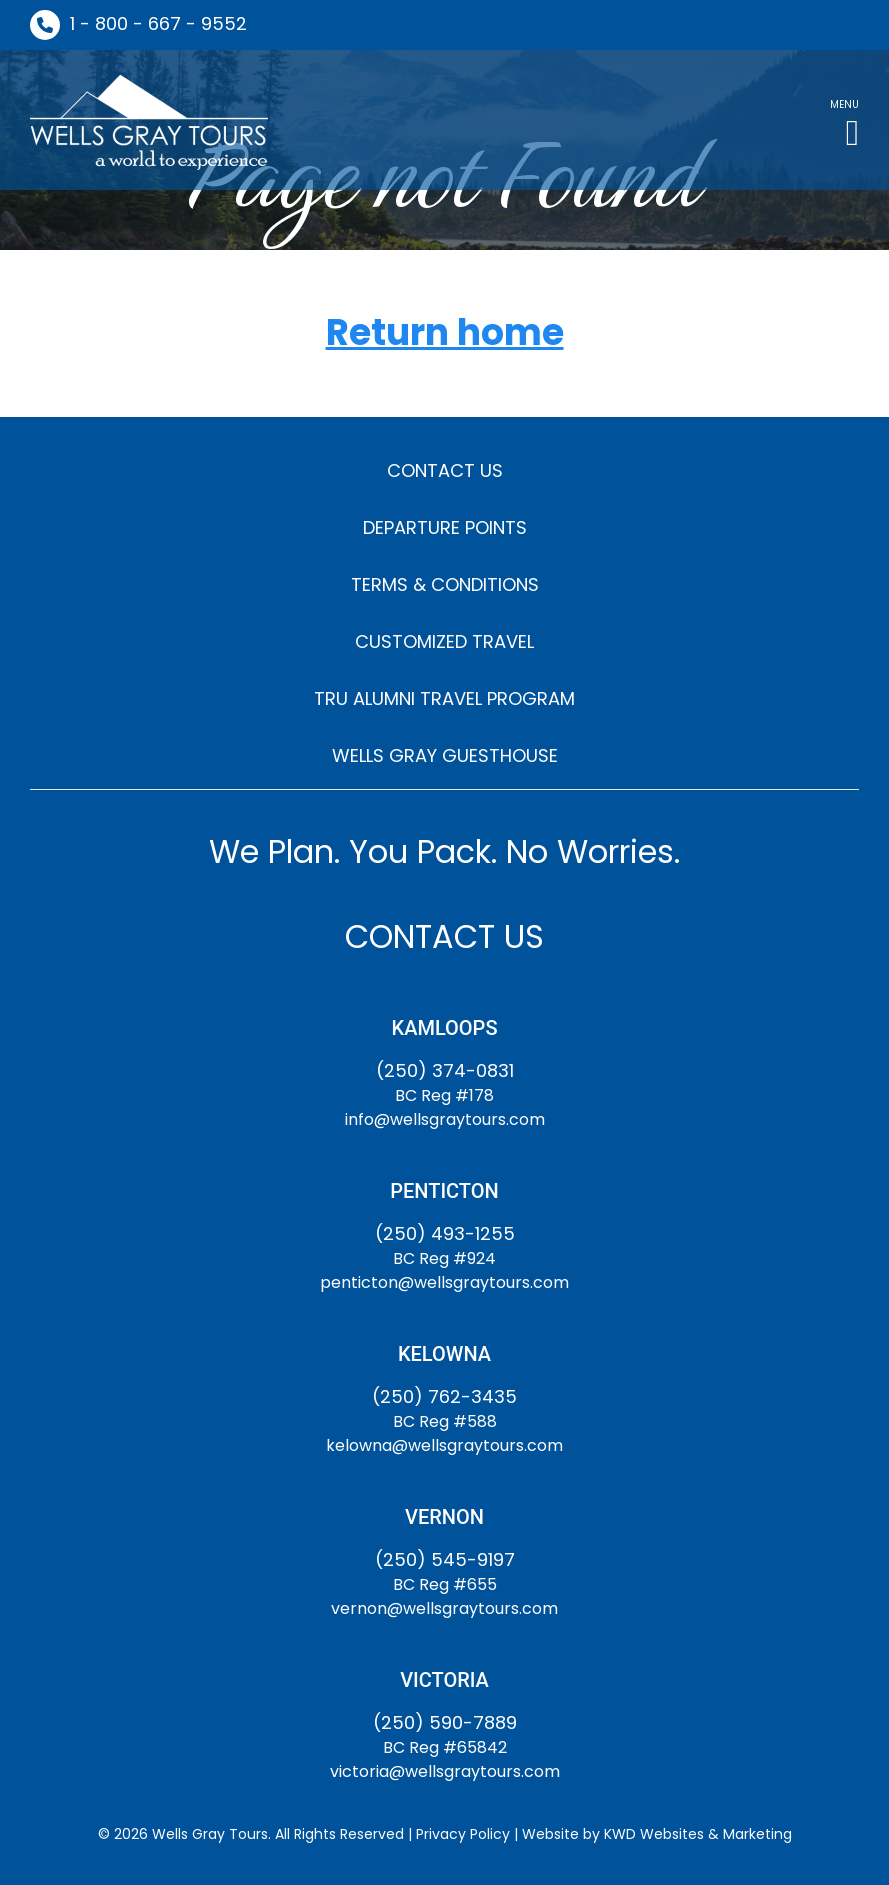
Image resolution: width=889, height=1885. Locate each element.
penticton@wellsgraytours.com (444, 1282)
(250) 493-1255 (445, 1233)
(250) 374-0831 (445, 1070)
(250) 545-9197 (445, 1559)
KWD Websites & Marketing (698, 1834)
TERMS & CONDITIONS (445, 584)
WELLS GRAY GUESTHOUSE (445, 755)
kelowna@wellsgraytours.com (444, 1445)
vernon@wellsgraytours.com (444, 1608)
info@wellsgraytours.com (445, 1119)
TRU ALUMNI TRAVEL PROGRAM (444, 698)
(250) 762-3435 (444, 1396)
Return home (445, 333)
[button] (844, 120)
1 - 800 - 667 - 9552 (158, 23)
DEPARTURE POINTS (445, 527)
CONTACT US (445, 470)
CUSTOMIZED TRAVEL (444, 641)
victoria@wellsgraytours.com (445, 1771)
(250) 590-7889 (445, 1722)
